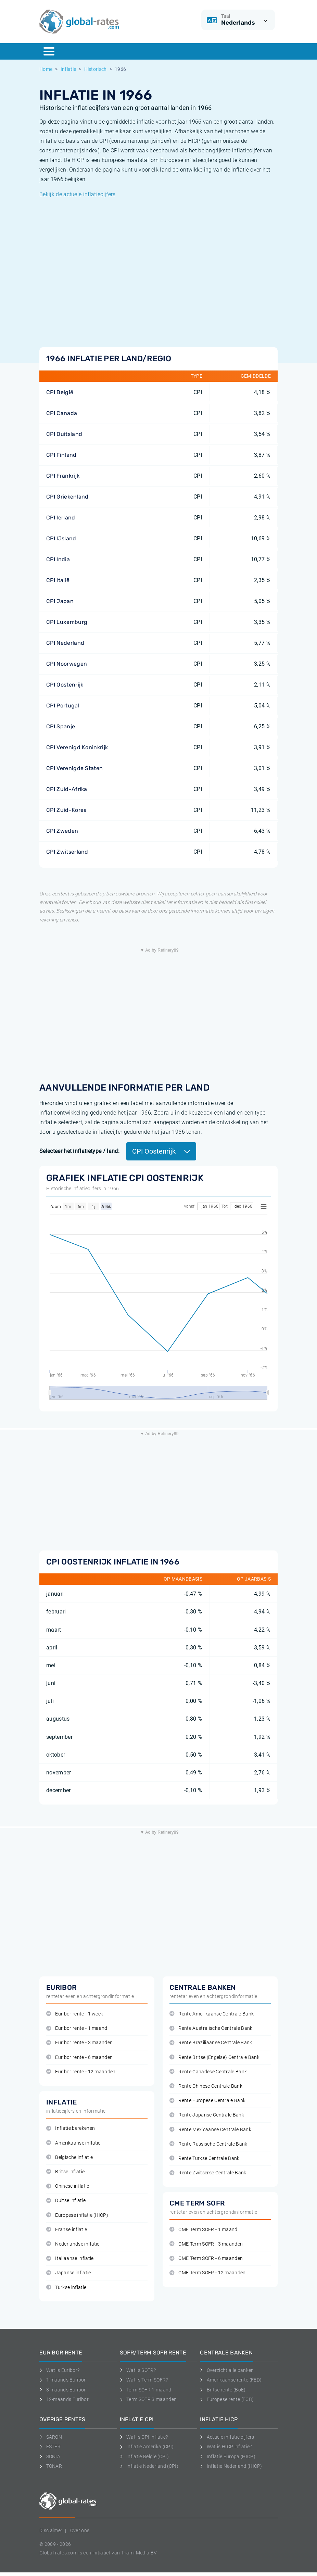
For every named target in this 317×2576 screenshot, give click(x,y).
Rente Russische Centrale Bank (208, 2144)
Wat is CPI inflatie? (144, 2437)
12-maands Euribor (64, 2399)
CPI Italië (57, 580)
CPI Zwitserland (67, 852)
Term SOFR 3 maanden (148, 2399)
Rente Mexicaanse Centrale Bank (210, 2130)
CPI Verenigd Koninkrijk (77, 747)
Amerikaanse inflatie (73, 2143)
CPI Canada (61, 413)
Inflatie (68, 69)
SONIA (49, 2456)
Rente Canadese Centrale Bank (208, 2072)
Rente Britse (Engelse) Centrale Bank (214, 2057)
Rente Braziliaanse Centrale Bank (210, 2043)
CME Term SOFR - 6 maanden (206, 2258)
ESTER (50, 2446)
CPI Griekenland (67, 496)
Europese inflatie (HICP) (77, 2215)
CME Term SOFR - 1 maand (203, 2230)
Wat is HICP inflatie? (226, 2446)
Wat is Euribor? (59, 2370)
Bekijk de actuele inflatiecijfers (77, 194)
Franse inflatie (66, 2230)
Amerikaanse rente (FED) (231, 2380)
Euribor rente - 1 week (74, 2014)
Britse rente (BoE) (222, 2389)
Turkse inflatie (66, 2287)
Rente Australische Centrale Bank (211, 2028)
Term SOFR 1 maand (146, 2389)
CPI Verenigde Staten (74, 768)
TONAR (50, 2466)
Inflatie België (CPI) (144, 2456)
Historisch (95, 69)
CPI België (59, 392)
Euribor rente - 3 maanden (79, 2043)
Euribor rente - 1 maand (76, 2028)
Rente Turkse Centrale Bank (204, 2158)
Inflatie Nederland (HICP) (231, 2466)
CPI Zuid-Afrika (66, 789)
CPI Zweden (62, 831)
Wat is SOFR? (138, 2370)
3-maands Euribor (62, 2389)
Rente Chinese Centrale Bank (205, 2086)
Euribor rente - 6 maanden (79, 2057)
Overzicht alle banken (227, 2370)
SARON (50, 2437)
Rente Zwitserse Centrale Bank (207, 2173)
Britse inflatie (65, 2172)
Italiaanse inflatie (69, 2258)
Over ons (80, 2530)
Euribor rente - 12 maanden (81, 2072)
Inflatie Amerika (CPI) (147, 2446)
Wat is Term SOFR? (144, 2380)
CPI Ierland (60, 517)
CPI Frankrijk (62, 476)
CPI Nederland (65, 643)
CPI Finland (61, 455)
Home (45, 69)
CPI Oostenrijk (64, 684)
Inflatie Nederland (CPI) (149, 2466)
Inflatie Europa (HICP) (227, 2456)
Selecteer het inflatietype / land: (79, 1151)
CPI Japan (60, 601)
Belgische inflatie (69, 2157)
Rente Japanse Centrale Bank (206, 2115)
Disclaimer (50, 2530)
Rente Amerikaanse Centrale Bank (211, 2014)
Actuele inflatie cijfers (227, 2437)
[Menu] (49, 51)
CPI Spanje (60, 726)
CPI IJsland (61, 538)
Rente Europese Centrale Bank (207, 2100)
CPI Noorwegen (66, 664)
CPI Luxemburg (66, 622)
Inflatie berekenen (70, 2128)
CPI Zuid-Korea (66, 810)
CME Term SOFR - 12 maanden (207, 2273)
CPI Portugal (62, 705)
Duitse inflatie (66, 2200)
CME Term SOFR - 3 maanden (206, 2244)
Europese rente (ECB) (227, 2399)
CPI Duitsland (64, 434)
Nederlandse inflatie (73, 2244)
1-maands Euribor (62, 2380)
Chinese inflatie (67, 2186)
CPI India (58, 559)
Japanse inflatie (68, 2273)
